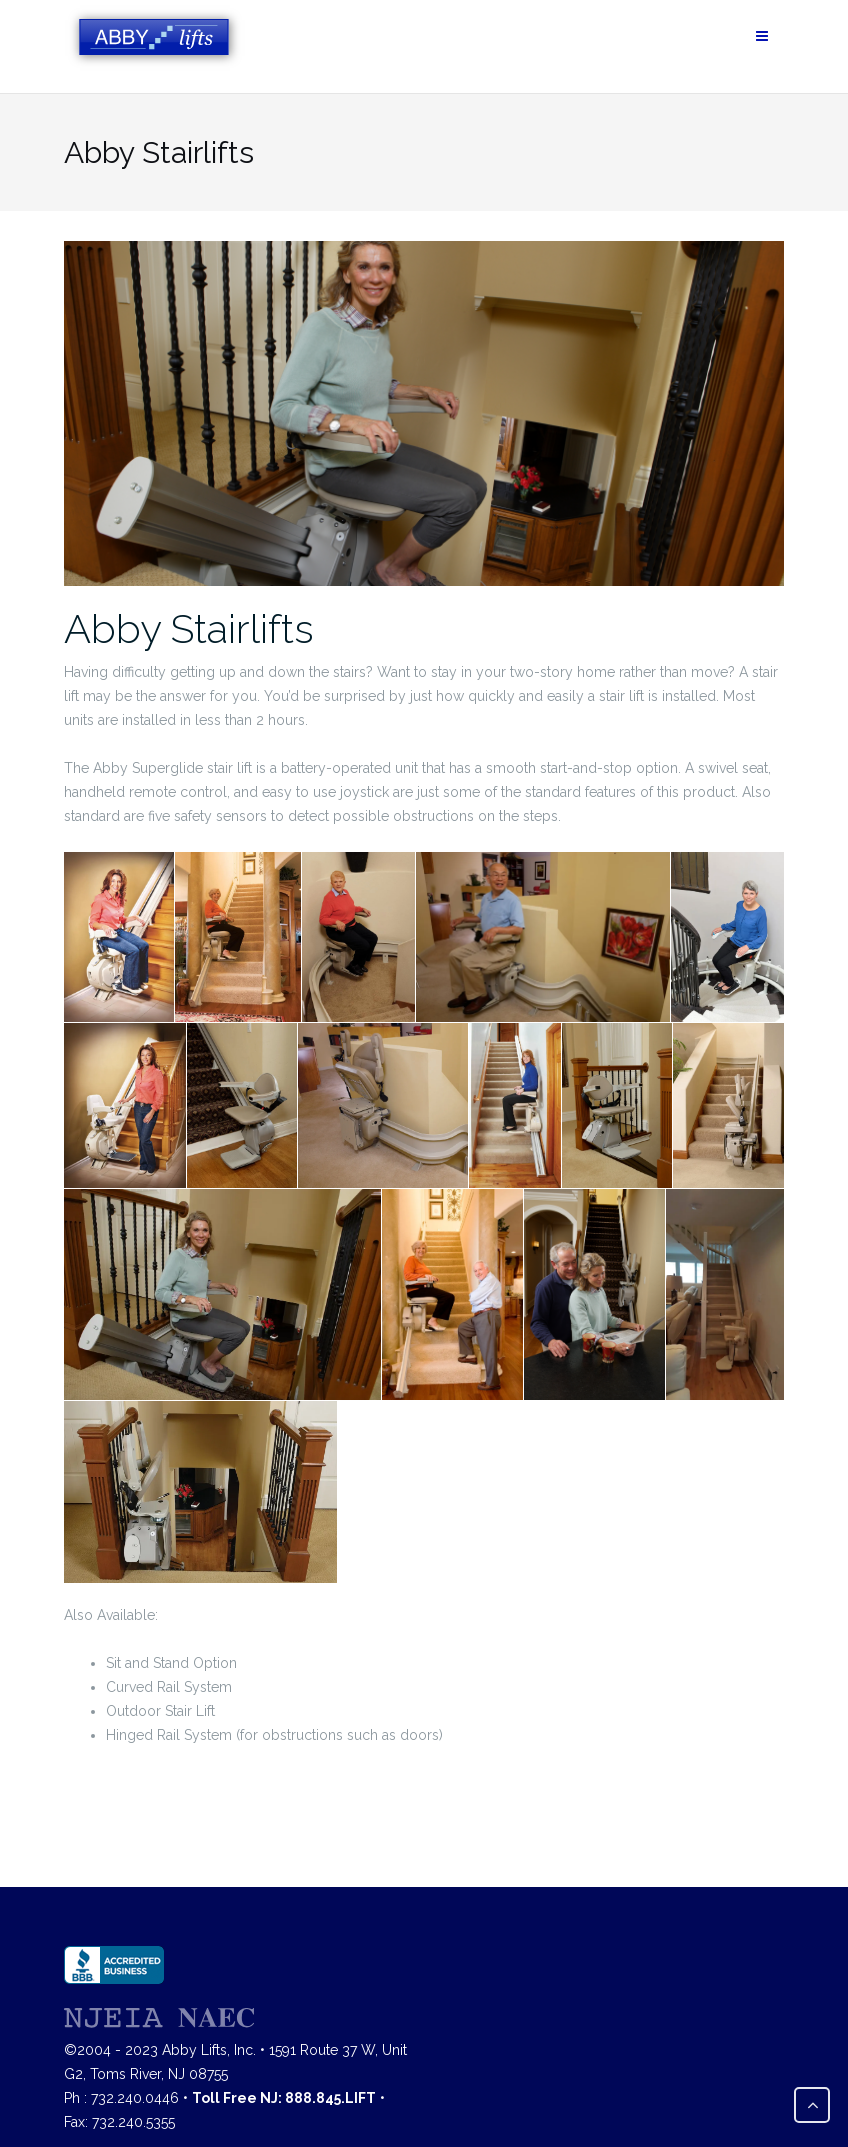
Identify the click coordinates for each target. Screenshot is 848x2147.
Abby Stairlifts (189, 628)
